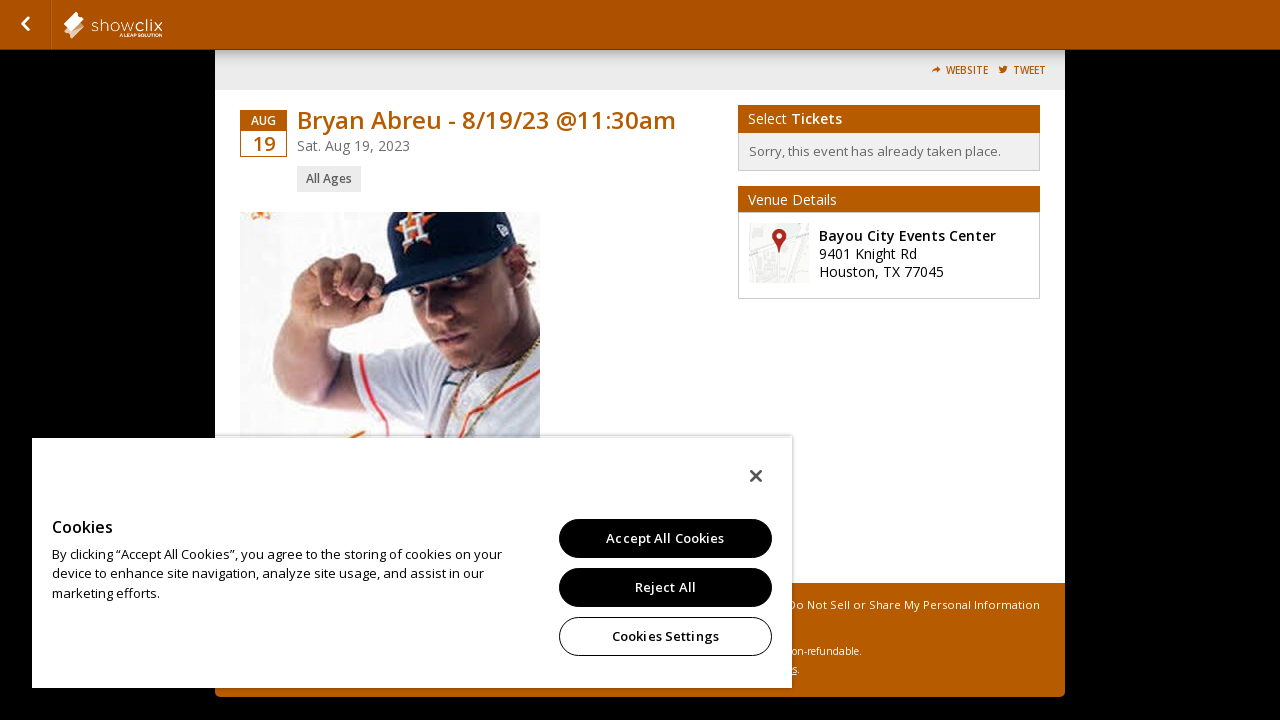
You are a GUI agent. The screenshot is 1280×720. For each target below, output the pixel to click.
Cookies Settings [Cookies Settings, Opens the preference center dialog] (650, 636)
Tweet (1029, 70)
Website (967, 70)
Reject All (650, 587)
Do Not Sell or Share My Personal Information (914, 604)
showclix (162, 25)
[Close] (738, 476)
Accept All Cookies (650, 538)
